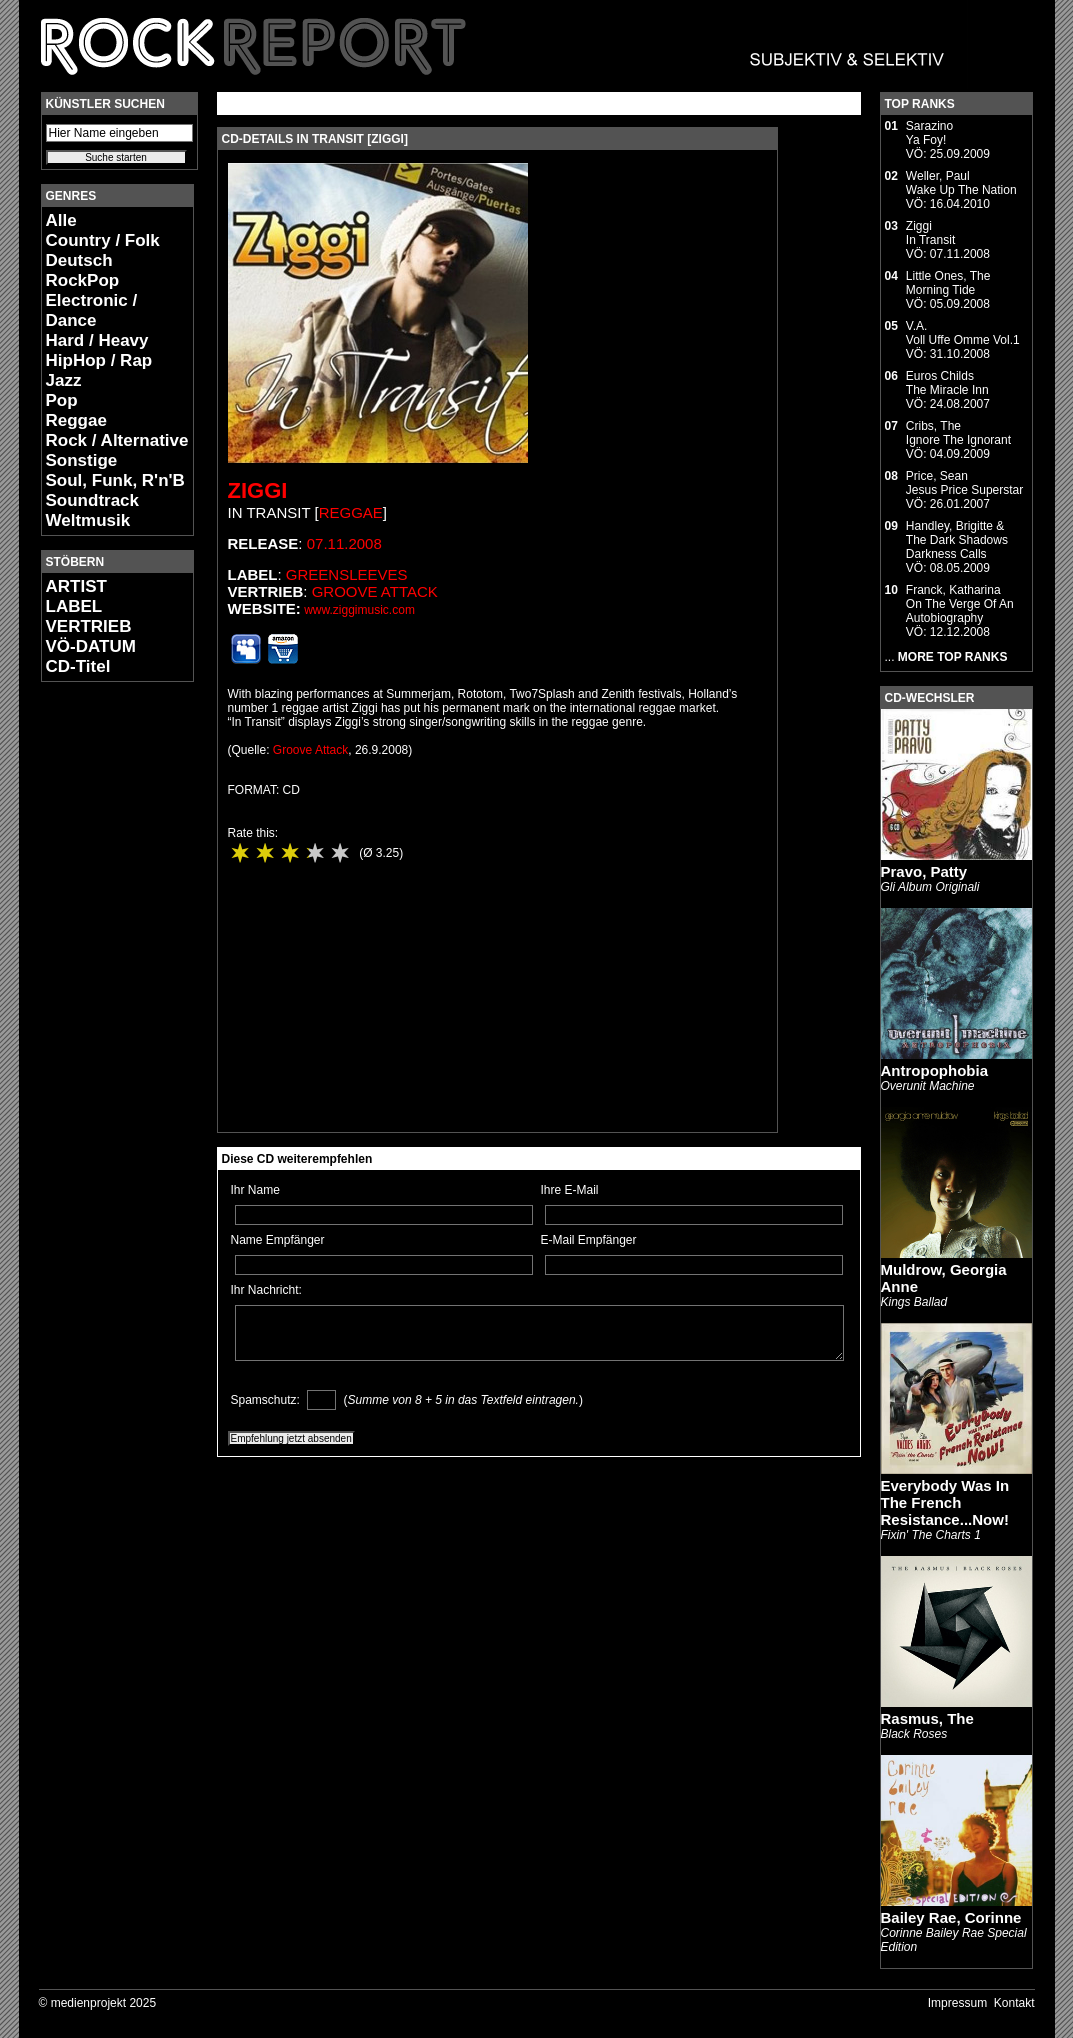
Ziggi (258, 490)
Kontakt (1014, 2003)
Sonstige (82, 460)
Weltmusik (88, 520)
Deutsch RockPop (83, 270)
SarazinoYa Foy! (929, 133)
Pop (62, 400)
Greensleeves (347, 574)
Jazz (64, 380)
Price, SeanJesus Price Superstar (964, 483)
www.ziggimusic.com (359, 610)
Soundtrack (93, 500)
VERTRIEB (89, 626)
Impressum (957, 2003)
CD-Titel (78, 666)
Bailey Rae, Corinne (951, 1917)
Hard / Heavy (97, 340)
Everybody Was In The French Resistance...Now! (945, 1502)
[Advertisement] (101, 996)
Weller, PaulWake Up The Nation (961, 183)
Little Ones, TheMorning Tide (948, 283)
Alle (61, 220)
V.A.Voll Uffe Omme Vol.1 (963, 333)
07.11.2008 (344, 543)
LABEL (74, 606)
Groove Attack (375, 591)
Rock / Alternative (117, 440)
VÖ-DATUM (91, 646)
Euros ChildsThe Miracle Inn (947, 383)
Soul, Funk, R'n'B (115, 480)
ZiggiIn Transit (930, 233)
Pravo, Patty (924, 871)
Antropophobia (934, 1070)
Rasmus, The (927, 1718)
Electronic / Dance (92, 310)
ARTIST (76, 586)
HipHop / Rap (99, 360)
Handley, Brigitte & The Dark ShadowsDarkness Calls (957, 540)
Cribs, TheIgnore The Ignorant (958, 433)
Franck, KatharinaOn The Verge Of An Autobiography (960, 604)
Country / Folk (103, 240)
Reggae (76, 420)
